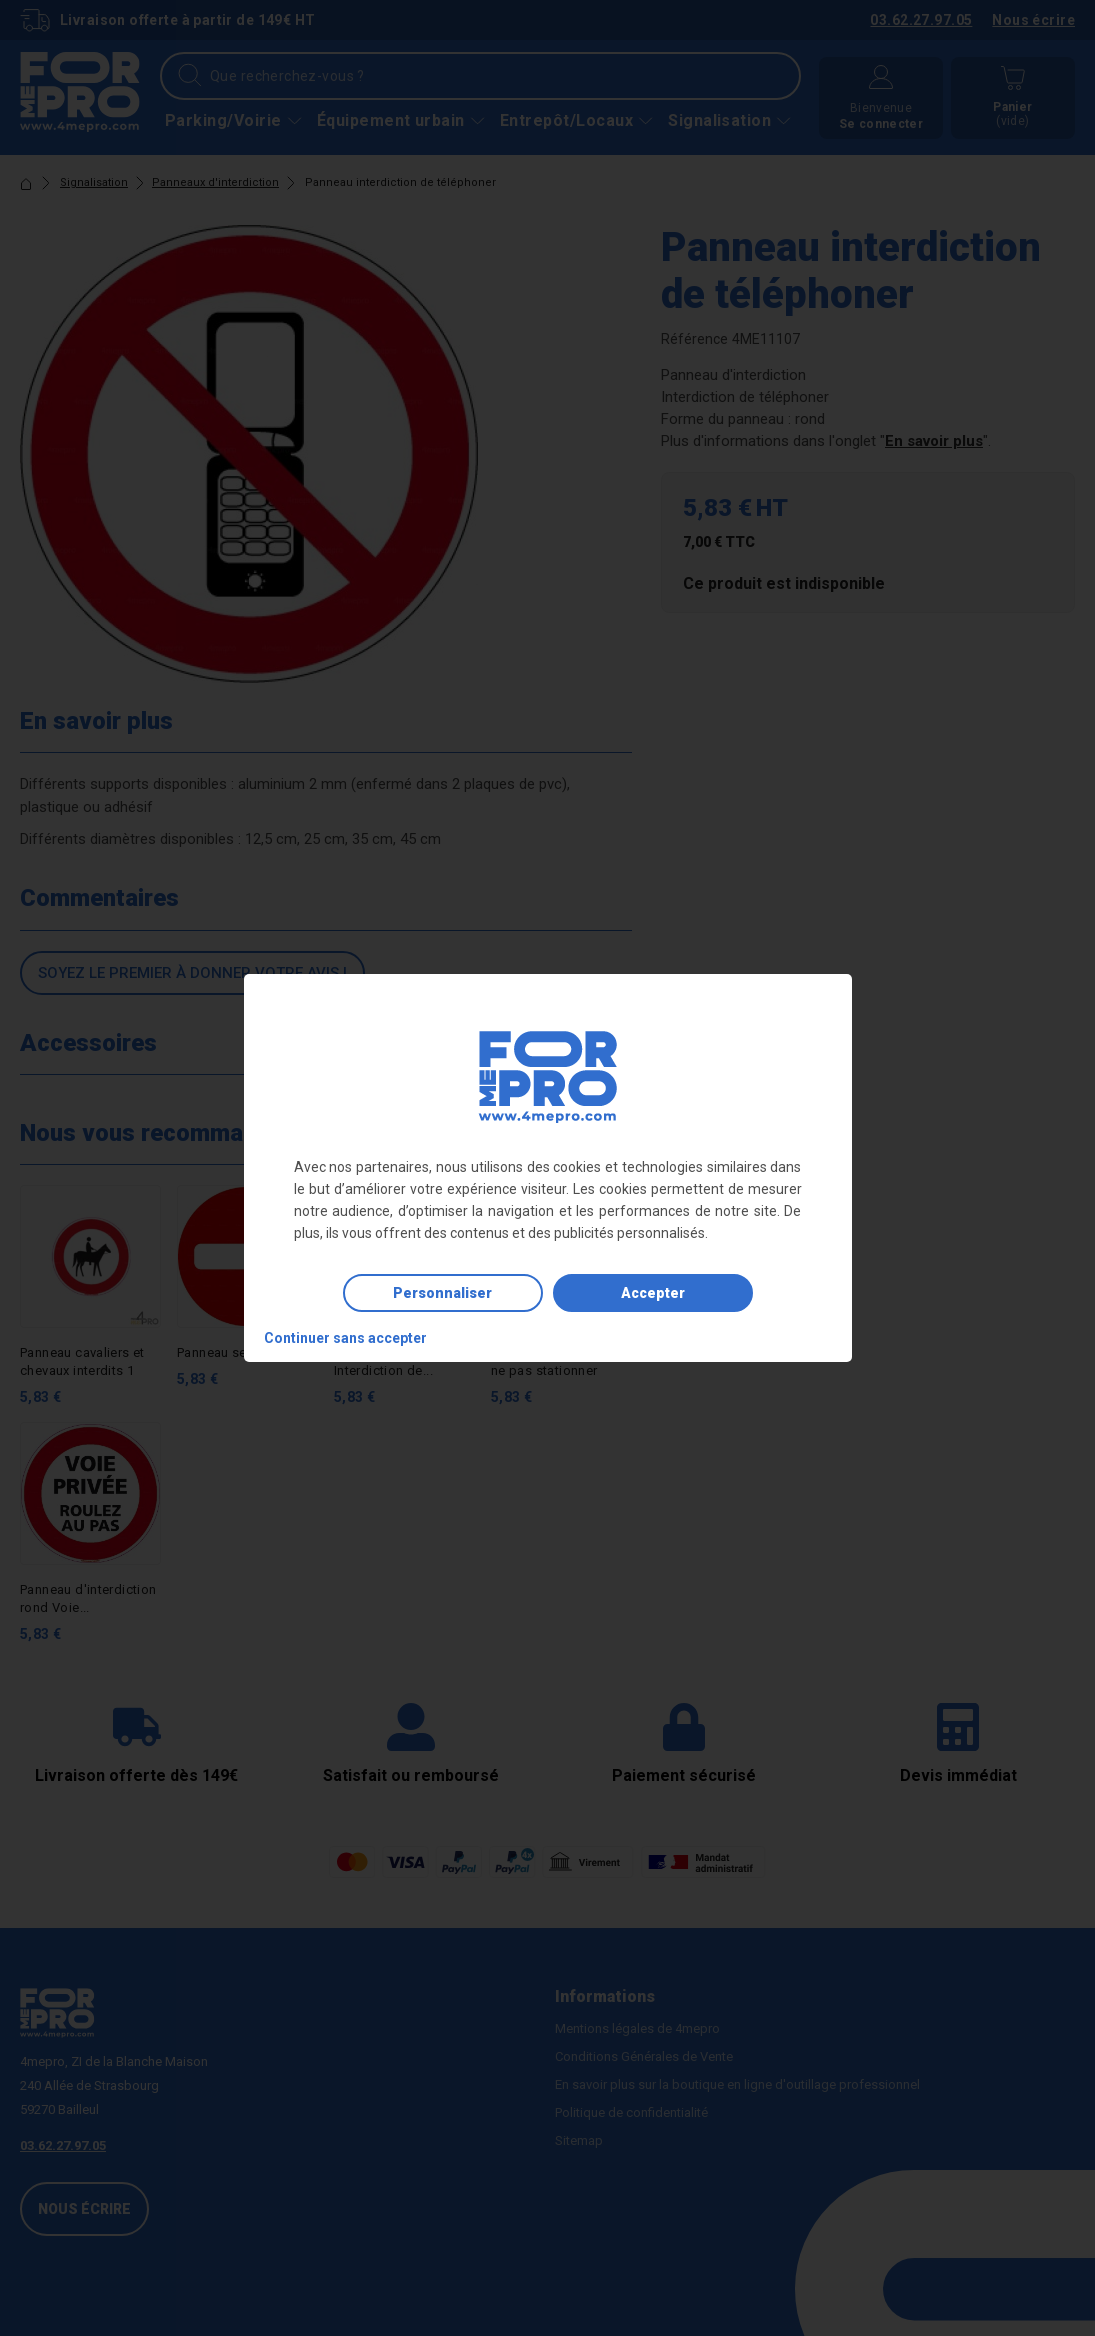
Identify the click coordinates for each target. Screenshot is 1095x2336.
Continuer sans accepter (345, 1338)
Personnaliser (442, 1293)
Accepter (653, 1293)
